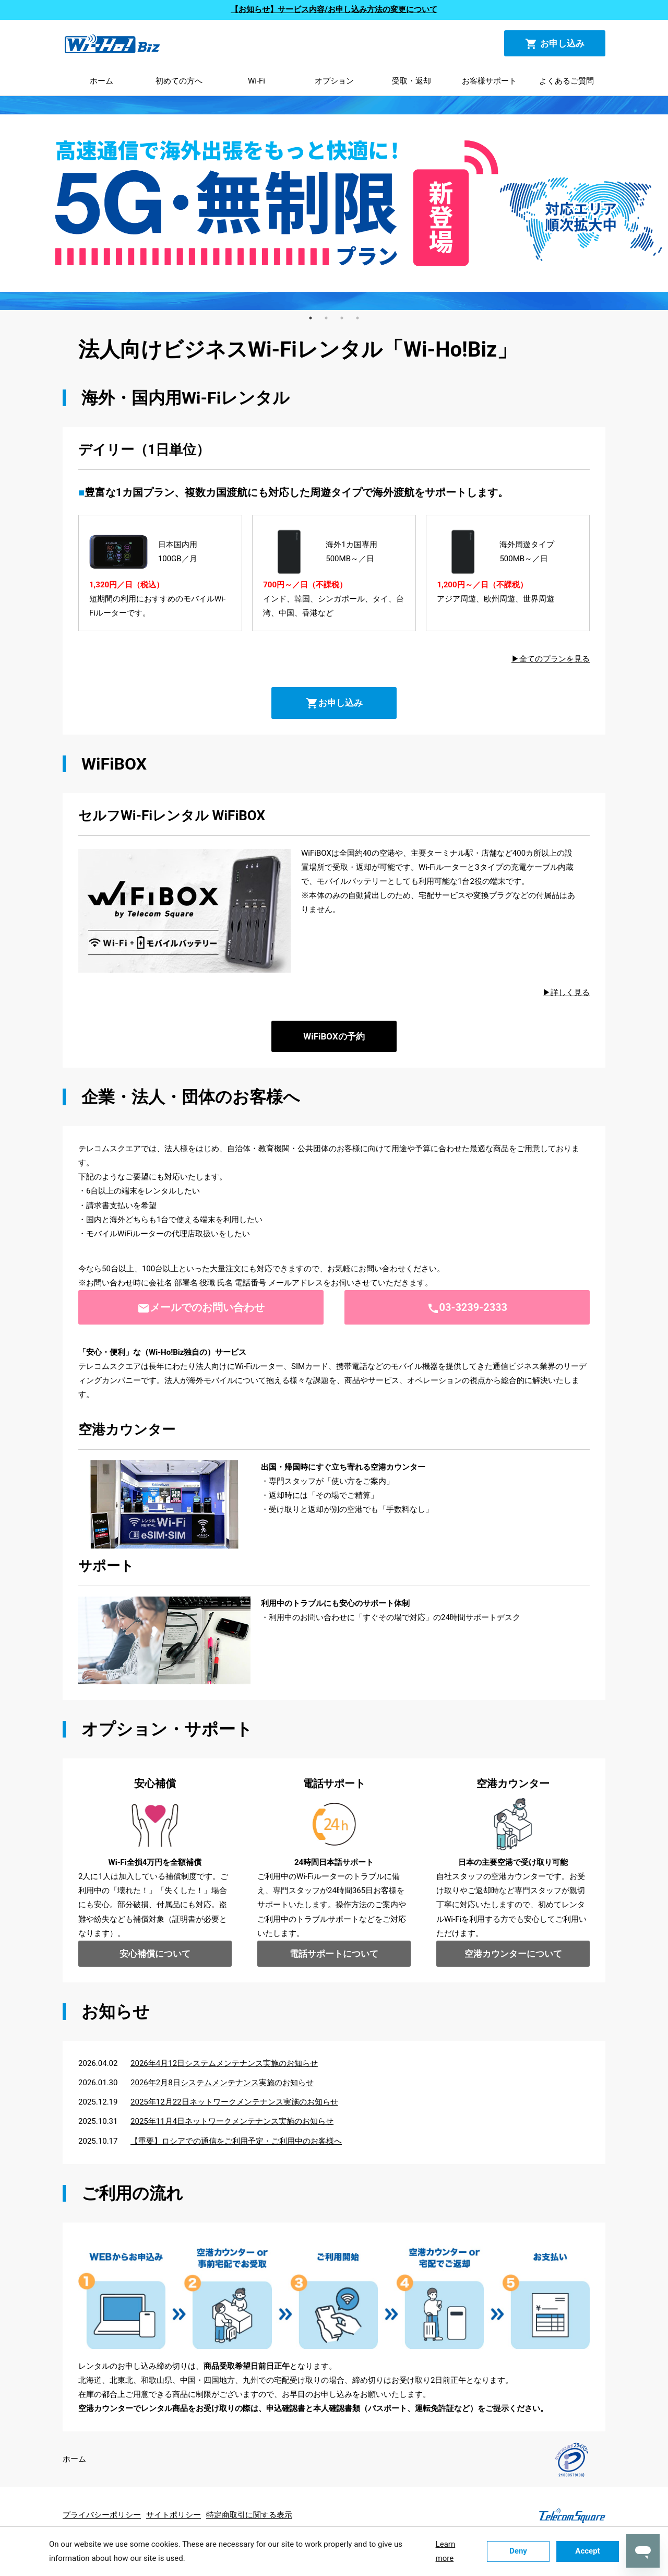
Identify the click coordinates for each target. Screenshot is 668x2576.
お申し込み (554, 44)
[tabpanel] (334, 203)
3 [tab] (342, 318)
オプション (334, 81)
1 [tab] (310, 318)
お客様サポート (489, 81)
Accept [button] (587, 2551)
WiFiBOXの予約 (333, 1036)
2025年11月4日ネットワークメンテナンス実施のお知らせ (231, 2121)
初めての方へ (179, 81)
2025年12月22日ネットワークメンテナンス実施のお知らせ (234, 2102)
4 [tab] (357, 318)
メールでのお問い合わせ (201, 1308)
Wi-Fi (256, 81)
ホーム (101, 81)
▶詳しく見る (566, 992)
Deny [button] (518, 2551)
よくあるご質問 (566, 81)
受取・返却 (411, 81)
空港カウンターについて (513, 1953)
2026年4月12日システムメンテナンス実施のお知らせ (224, 2063)
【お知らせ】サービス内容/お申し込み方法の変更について (334, 9)
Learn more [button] (446, 2551)
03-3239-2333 (467, 1308)
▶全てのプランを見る (550, 659)
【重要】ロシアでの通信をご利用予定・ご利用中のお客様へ (236, 2141)
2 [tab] (326, 318)
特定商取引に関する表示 (249, 2515)
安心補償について (155, 1953)
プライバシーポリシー (102, 2515)
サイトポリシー (173, 2515)
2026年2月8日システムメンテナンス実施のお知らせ (222, 2082)
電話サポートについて (334, 1953)
